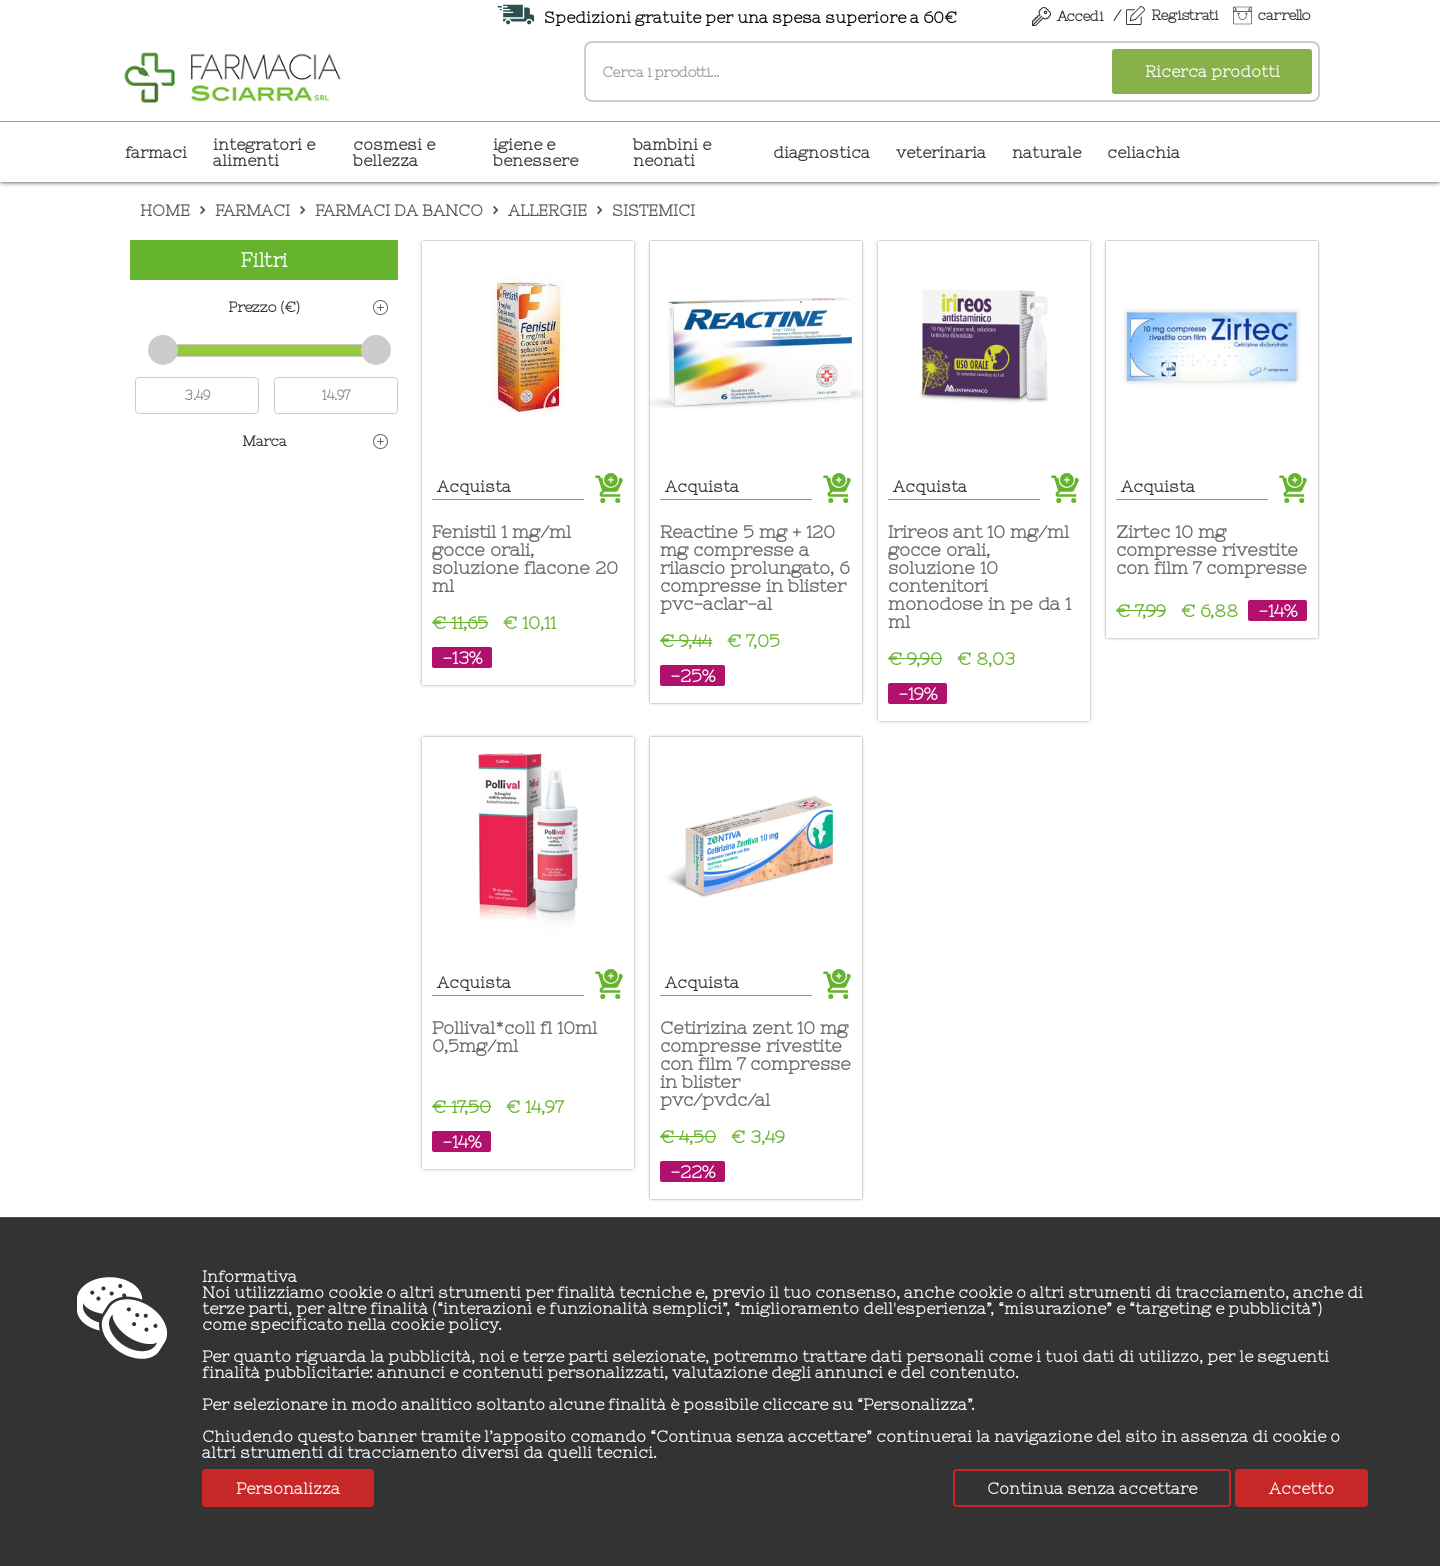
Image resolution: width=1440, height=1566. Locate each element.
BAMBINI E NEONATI (672, 152)
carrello (1284, 15)
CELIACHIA (1143, 152)
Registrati (1184, 15)
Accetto (1301, 1488)
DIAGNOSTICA (821, 152)
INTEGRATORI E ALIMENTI (264, 152)
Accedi (1080, 16)
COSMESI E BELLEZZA (394, 152)
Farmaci (156, 152)
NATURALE (1046, 152)
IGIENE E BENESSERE (535, 152)
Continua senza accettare (1092, 1488)
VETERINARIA (941, 152)
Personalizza (288, 1488)
